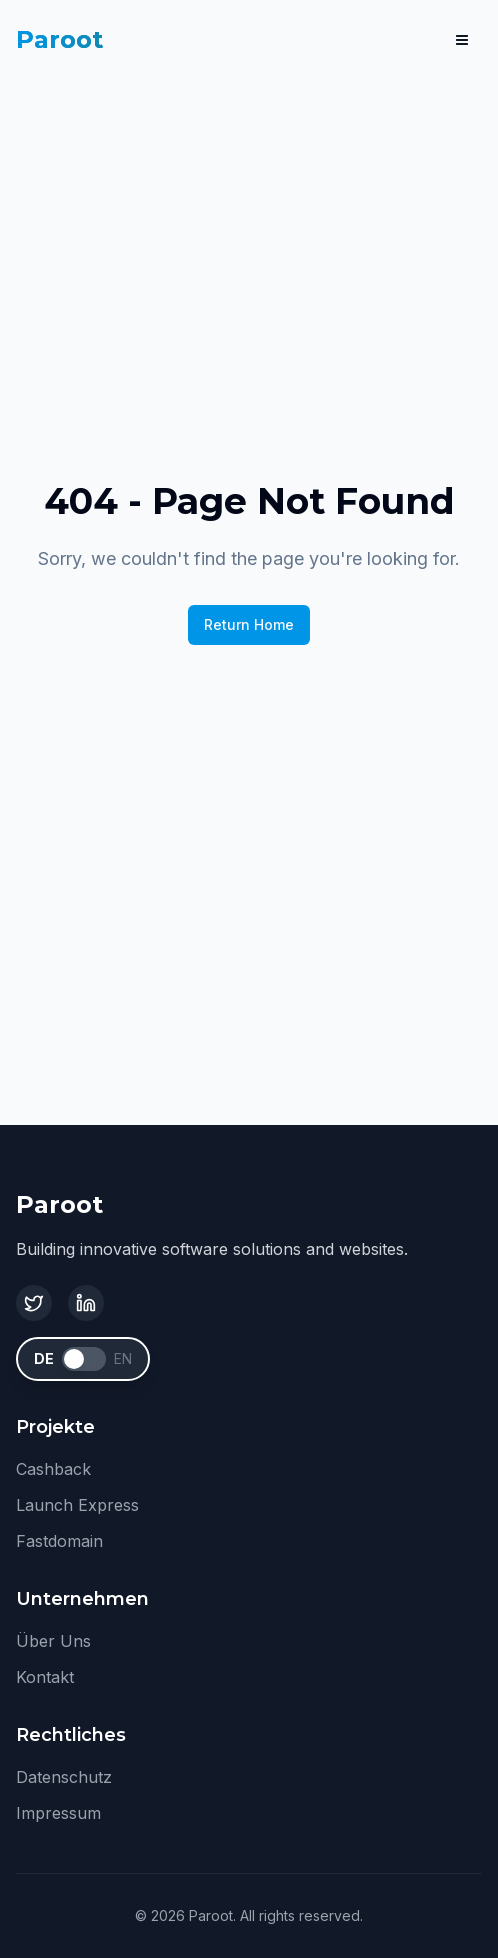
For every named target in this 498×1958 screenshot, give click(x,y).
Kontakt (45, 1677)
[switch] (84, 1359)
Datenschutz (64, 1777)
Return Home (249, 624)
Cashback (53, 1469)
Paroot (59, 39)
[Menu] (462, 40)
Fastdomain (59, 1541)
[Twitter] (34, 1303)
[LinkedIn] (86, 1303)
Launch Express (77, 1505)
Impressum (58, 1813)
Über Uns (53, 1641)
